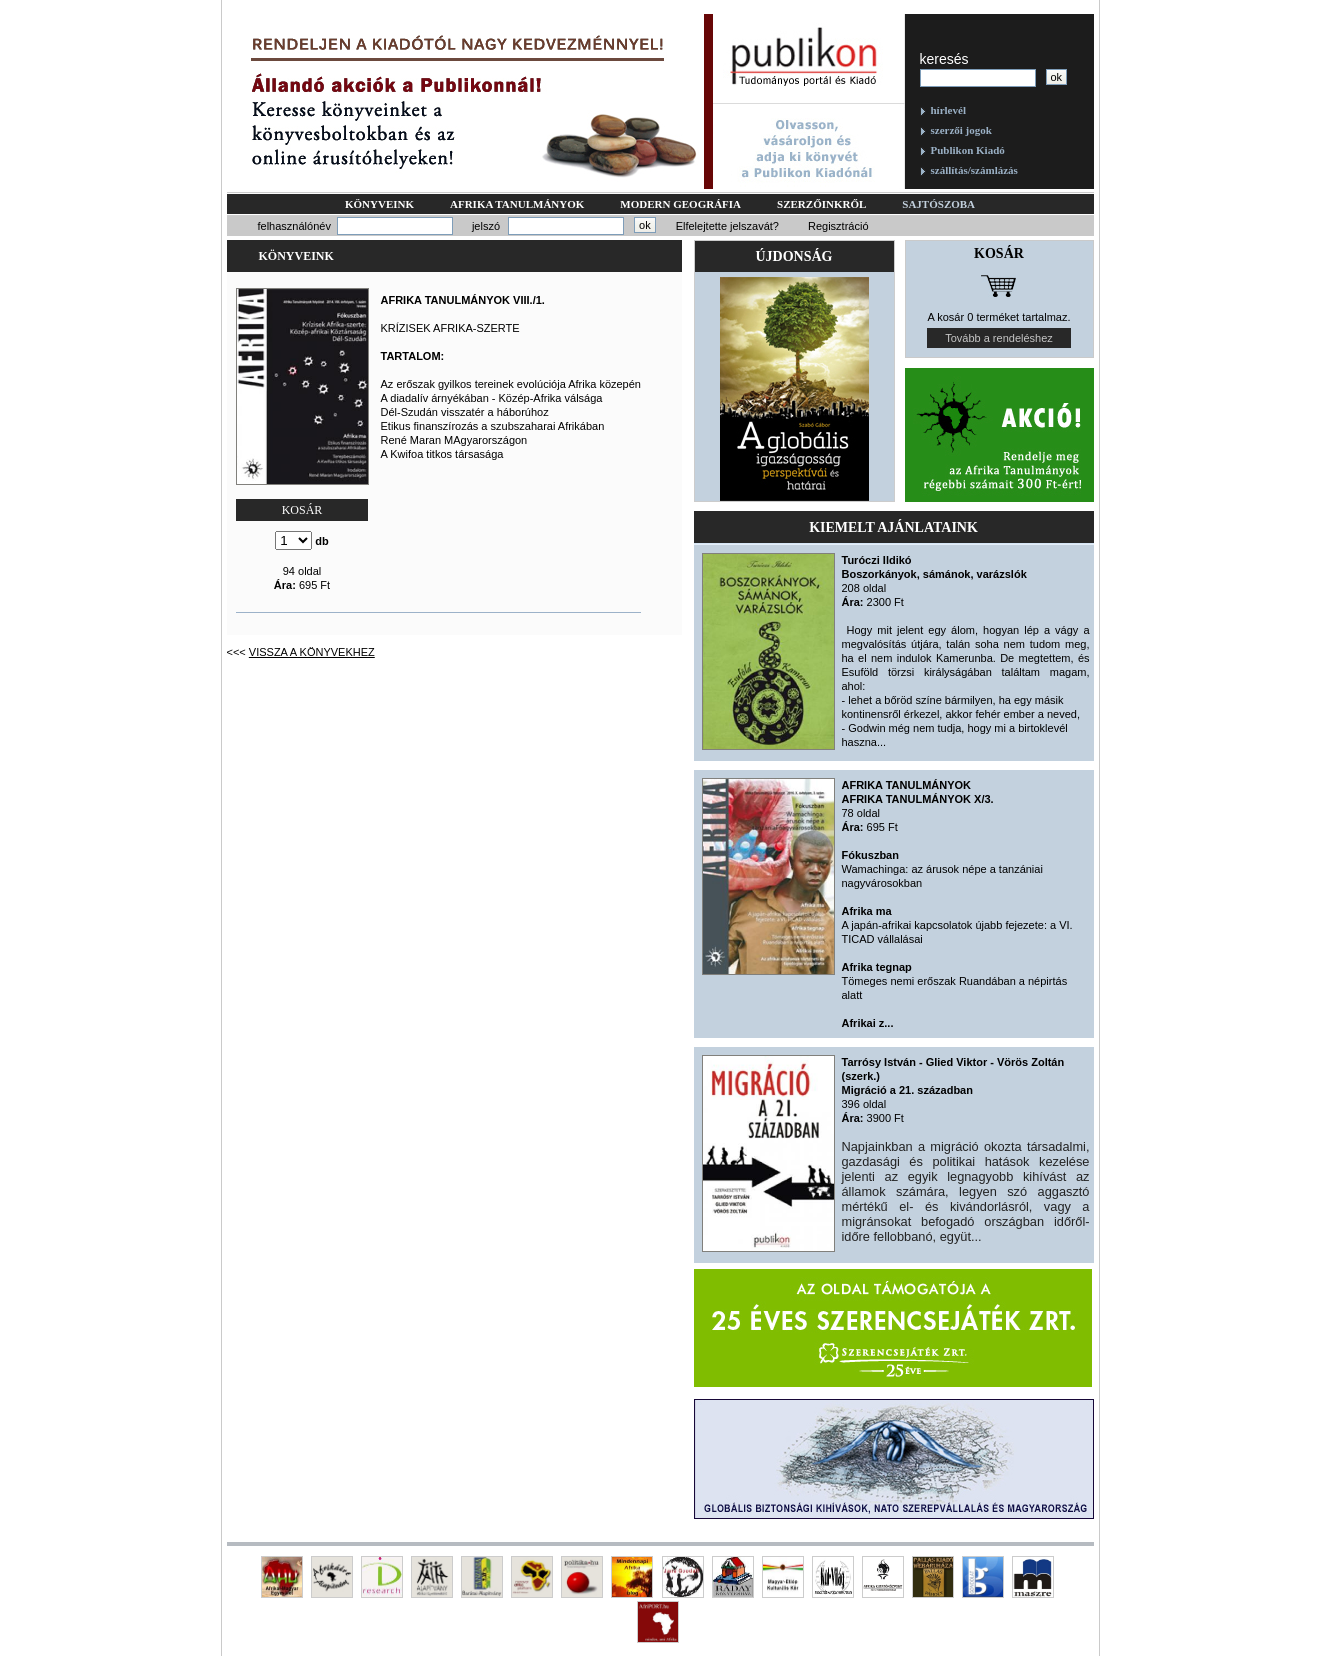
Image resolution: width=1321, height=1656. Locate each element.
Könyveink (379, 204)
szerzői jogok (961, 130)
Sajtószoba (938, 204)
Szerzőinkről (821, 204)
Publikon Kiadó (968, 150)
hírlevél (948, 110)
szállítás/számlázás (974, 170)
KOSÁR (302, 510)
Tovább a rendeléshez (999, 338)
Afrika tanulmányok (517, 204)
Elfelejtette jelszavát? (727, 226)
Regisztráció (838, 226)
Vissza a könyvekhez (312, 652)
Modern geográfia (680, 204)
